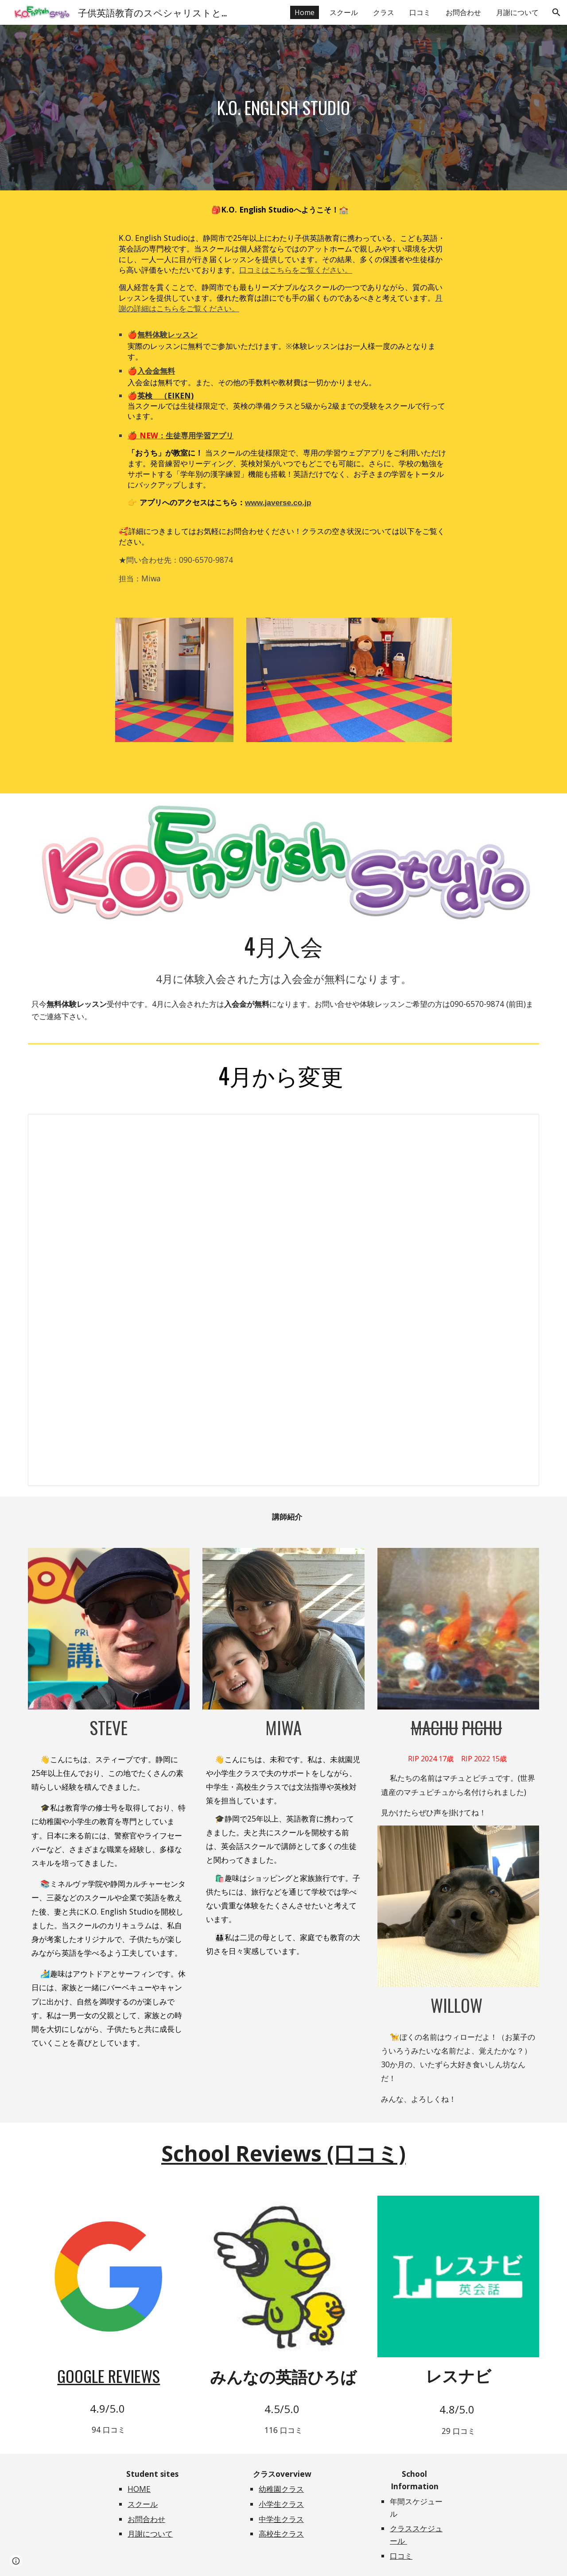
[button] (556, 12)
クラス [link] (383, 12)
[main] (283, 107)
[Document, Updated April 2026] (283, 1300)
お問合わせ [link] (463, 12)
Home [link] (305, 12)
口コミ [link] (420, 12)
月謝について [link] (517, 12)
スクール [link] (344, 12)
